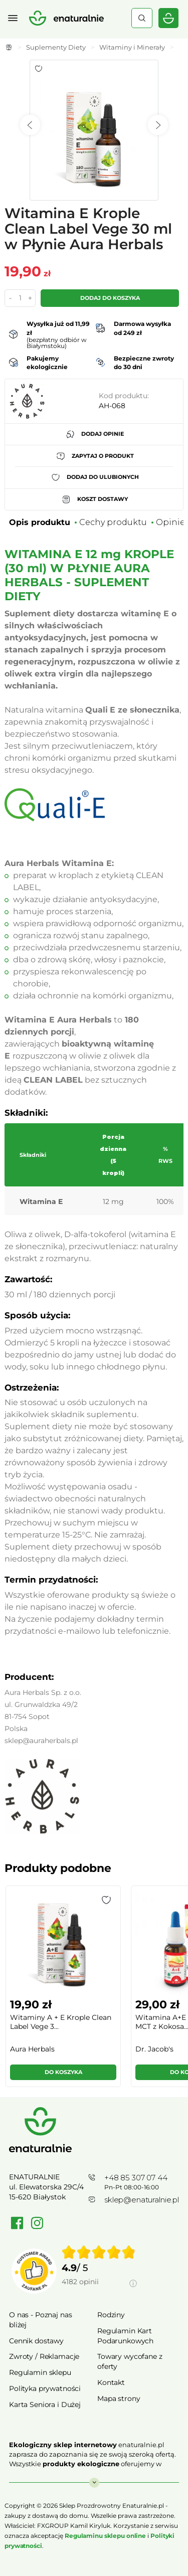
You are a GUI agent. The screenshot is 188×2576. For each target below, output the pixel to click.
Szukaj (141, 18)
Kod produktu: (124, 395)
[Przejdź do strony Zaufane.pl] (34, 2271)
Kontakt (111, 2382)
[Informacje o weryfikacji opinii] (99, 2293)
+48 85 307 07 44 (135, 2177)
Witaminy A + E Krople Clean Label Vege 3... (60, 2022)
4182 (80, 2281)
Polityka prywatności (45, 2388)
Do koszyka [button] (63, 2072)
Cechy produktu (113, 522)
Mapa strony (118, 2398)
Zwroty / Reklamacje (44, 2356)
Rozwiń (94, 2478)
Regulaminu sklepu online (105, 2535)
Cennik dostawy (36, 2340)
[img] (99, 2252)
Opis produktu (39, 522)
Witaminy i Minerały (132, 47)
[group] (62, 1990)
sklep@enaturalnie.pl (141, 2199)
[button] (106, 1900)
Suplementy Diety (56, 47)
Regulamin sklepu (40, 2372)
